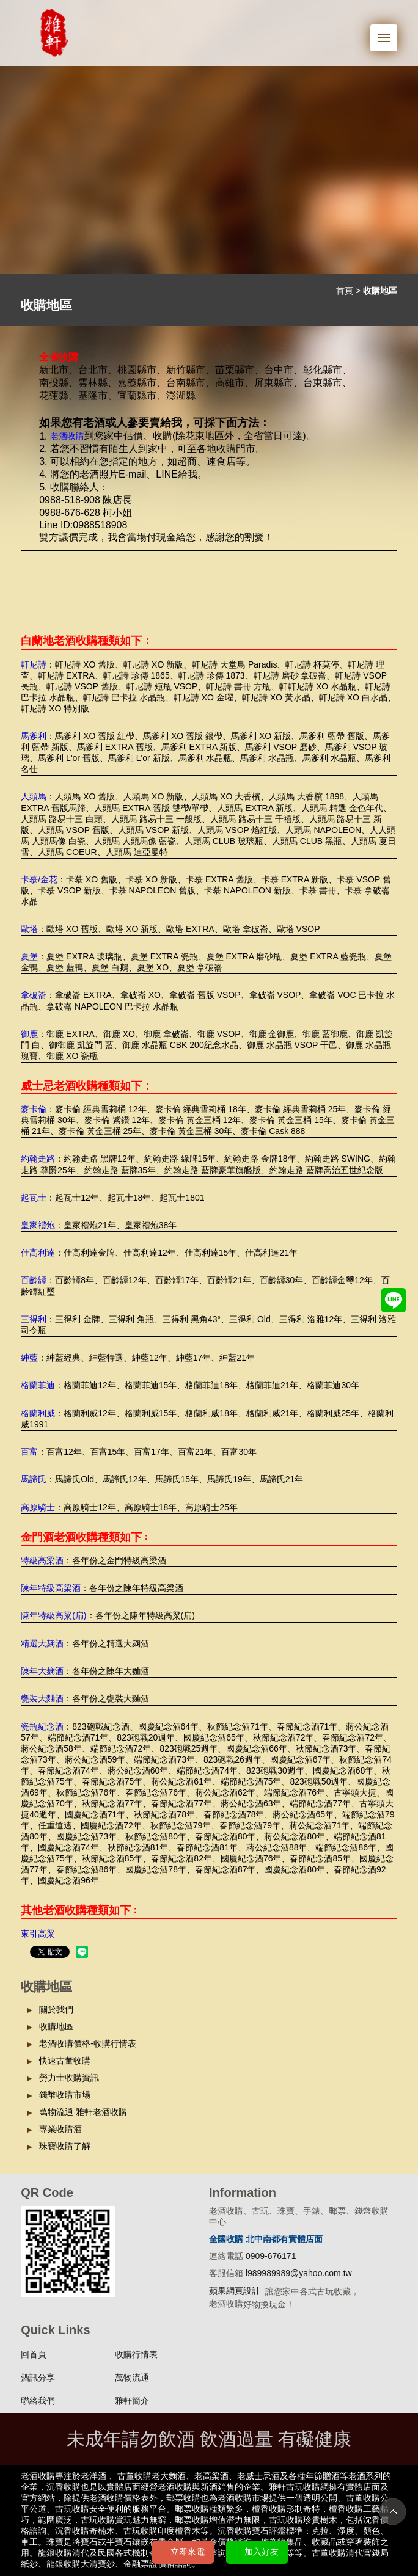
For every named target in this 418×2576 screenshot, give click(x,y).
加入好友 (261, 2551)
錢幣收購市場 (64, 2095)
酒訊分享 (38, 2377)
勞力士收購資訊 (69, 2078)
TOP (393, 2511)
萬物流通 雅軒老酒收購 (83, 2112)
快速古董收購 (64, 2060)
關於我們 (56, 2009)
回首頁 (33, 2354)
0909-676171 (271, 2256)
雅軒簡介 (132, 2401)
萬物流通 (132, 2377)
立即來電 (187, 2551)
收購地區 (56, 2026)
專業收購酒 (60, 2129)
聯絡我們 (38, 2401)
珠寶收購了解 (64, 2146)
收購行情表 (136, 2354)
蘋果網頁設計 (234, 2291)
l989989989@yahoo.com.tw (299, 2273)
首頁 (344, 291)
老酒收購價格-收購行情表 (87, 2043)
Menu (387, 31)
